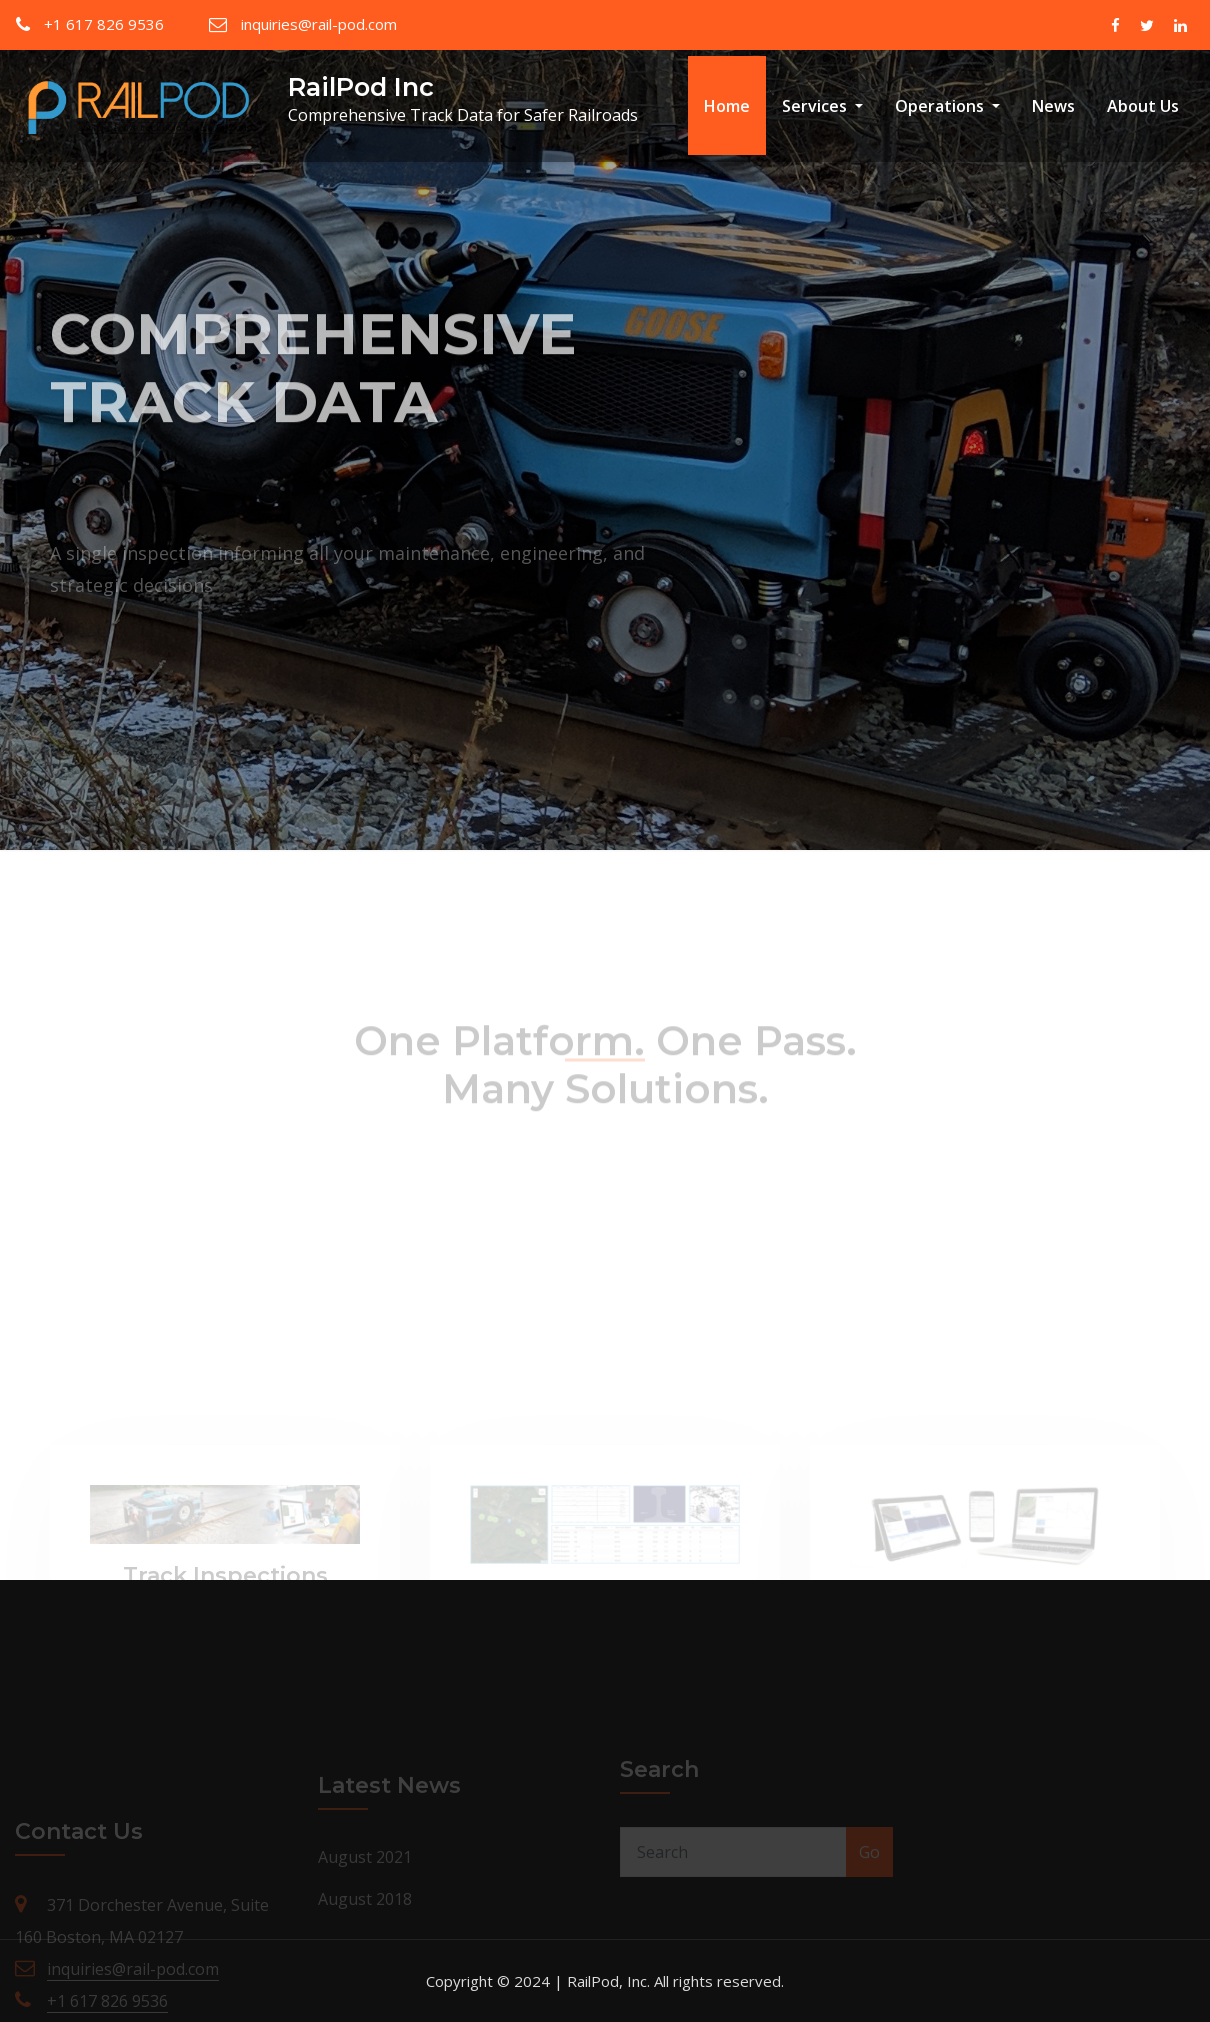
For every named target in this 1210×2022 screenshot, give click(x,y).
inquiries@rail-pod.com (319, 24)
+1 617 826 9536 (104, 24)
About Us (1143, 106)
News (1053, 106)
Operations (947, 106)
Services (822, 106)
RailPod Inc (361, 86)
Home (727, 106)
